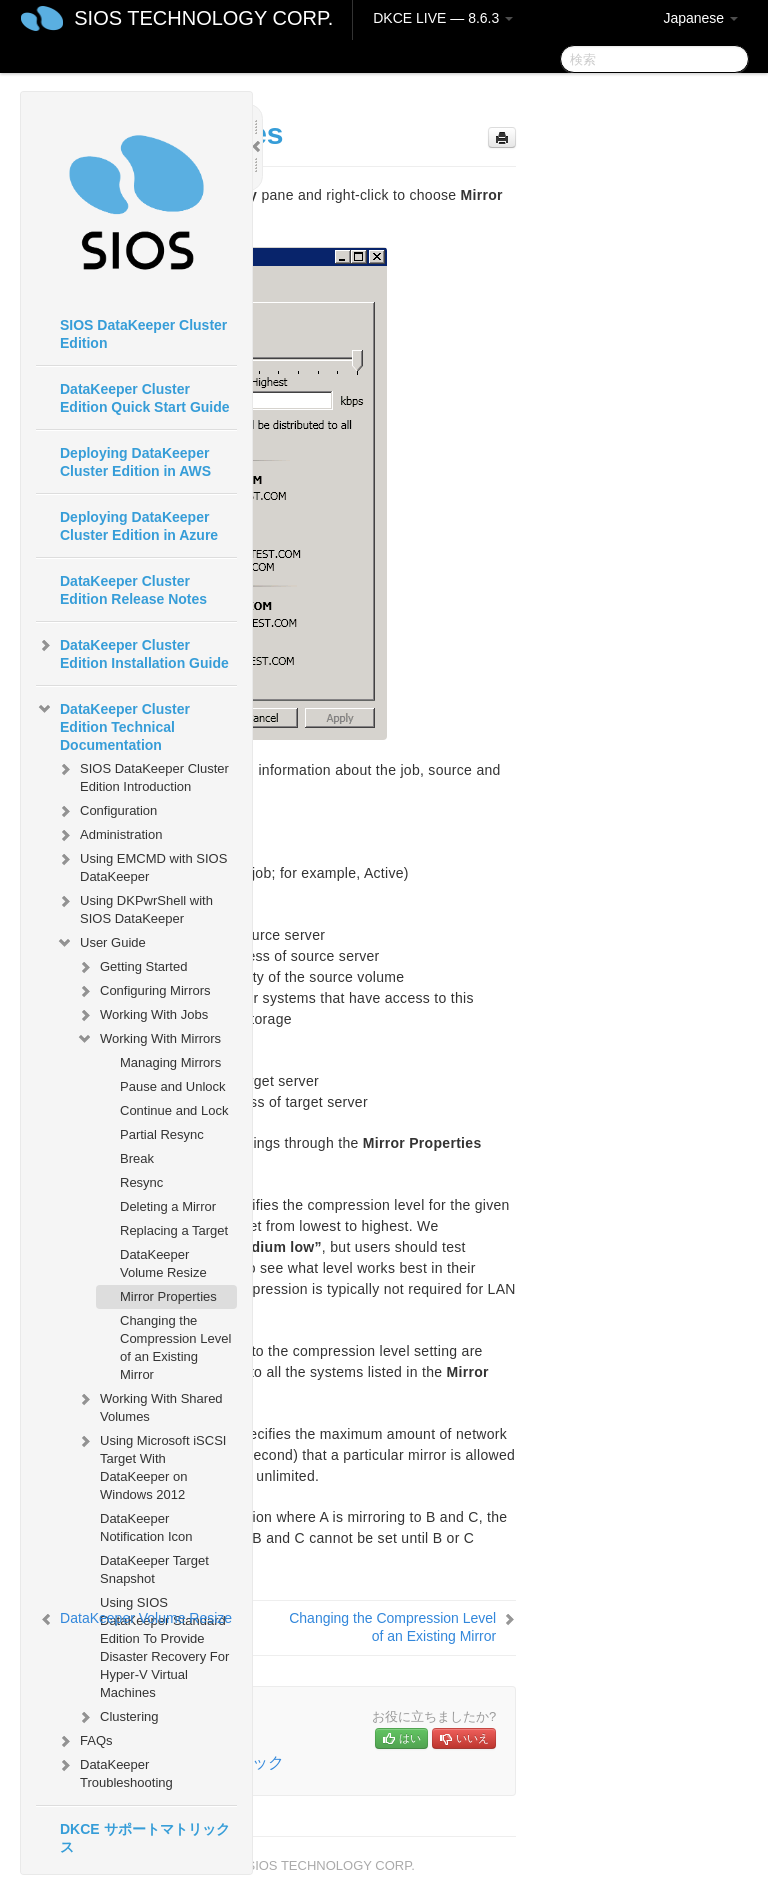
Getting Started (131, 967)
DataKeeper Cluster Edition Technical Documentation (113, 725)
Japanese (700, 18)
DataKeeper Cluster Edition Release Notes (133, 590)
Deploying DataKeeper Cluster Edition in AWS (135, 462)
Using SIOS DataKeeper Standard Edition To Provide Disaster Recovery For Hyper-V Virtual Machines (164, 1647)
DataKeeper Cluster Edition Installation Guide (132, 652)
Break (137, 1158)
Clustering (117, 1717)
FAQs (84, 1741)
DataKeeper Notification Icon (146, 1527)
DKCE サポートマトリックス (145, 1838)
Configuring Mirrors (143, 991)
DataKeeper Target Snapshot (154, 1569)
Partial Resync (162, 1134)
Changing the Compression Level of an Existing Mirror (175, 1347)
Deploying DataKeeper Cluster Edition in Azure (139, 526)
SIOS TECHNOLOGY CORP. (203, 18)
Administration (109, 835)
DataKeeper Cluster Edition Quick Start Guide (145, 398)
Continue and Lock (174, 1110)
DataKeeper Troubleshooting (114, 1771)
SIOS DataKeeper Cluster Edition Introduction (142, 775)
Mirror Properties (168, 1296)
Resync (141, 1182)
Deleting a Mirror (168, 1206)
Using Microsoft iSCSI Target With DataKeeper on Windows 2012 (151, 1465)
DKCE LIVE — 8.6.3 (443, 18)
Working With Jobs (142, 1015)
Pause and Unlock (173, 1086)
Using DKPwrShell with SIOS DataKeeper (134, 907)
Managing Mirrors (170, 1062)
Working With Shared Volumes (149, 1405)
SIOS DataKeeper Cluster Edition (143, 334)
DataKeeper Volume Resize (163, 1263)
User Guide (101, 943)
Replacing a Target (174, 1230)
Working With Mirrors (148, 1039)
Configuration (106, 811)
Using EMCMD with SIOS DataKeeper (141, 865)
